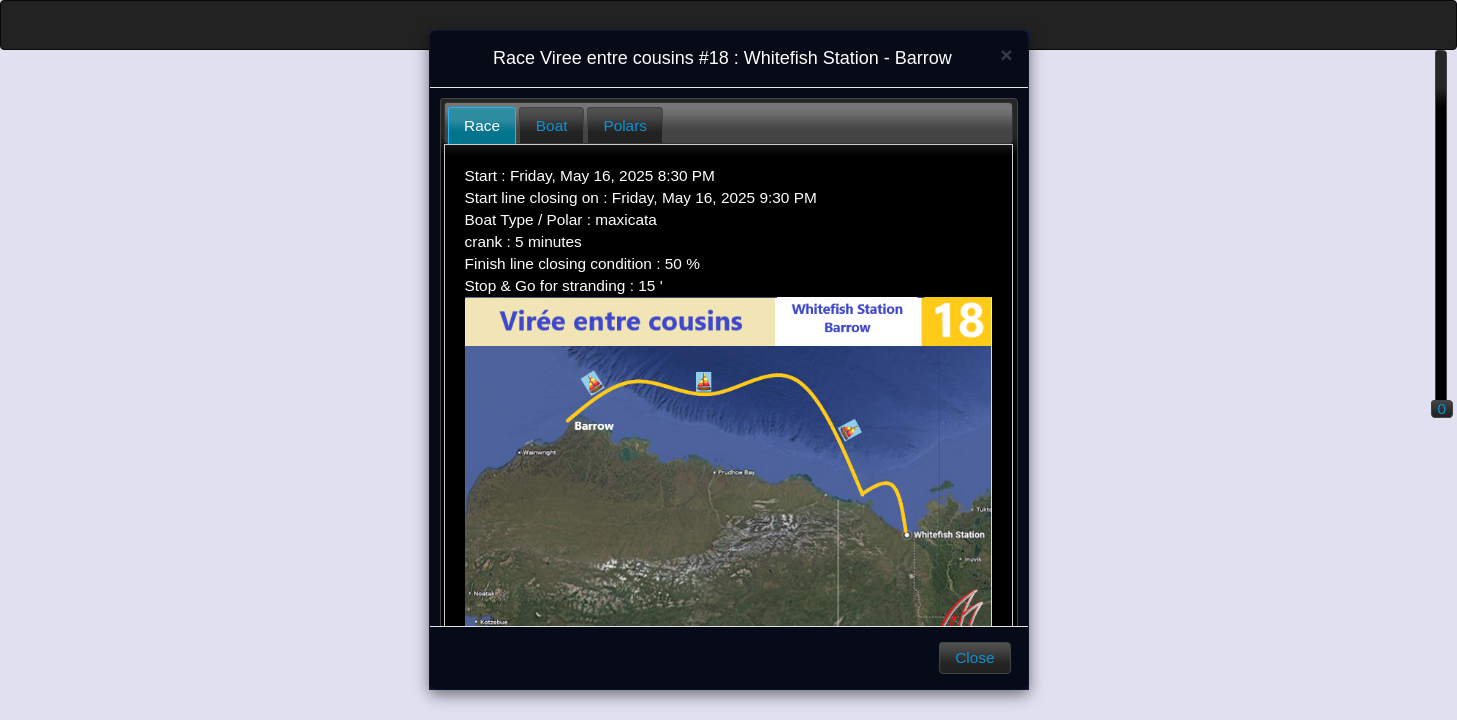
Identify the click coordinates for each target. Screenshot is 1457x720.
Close (974, 657)
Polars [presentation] (625, 125)
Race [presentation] (482, 125)
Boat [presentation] (552, 125)
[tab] (482, 125)
